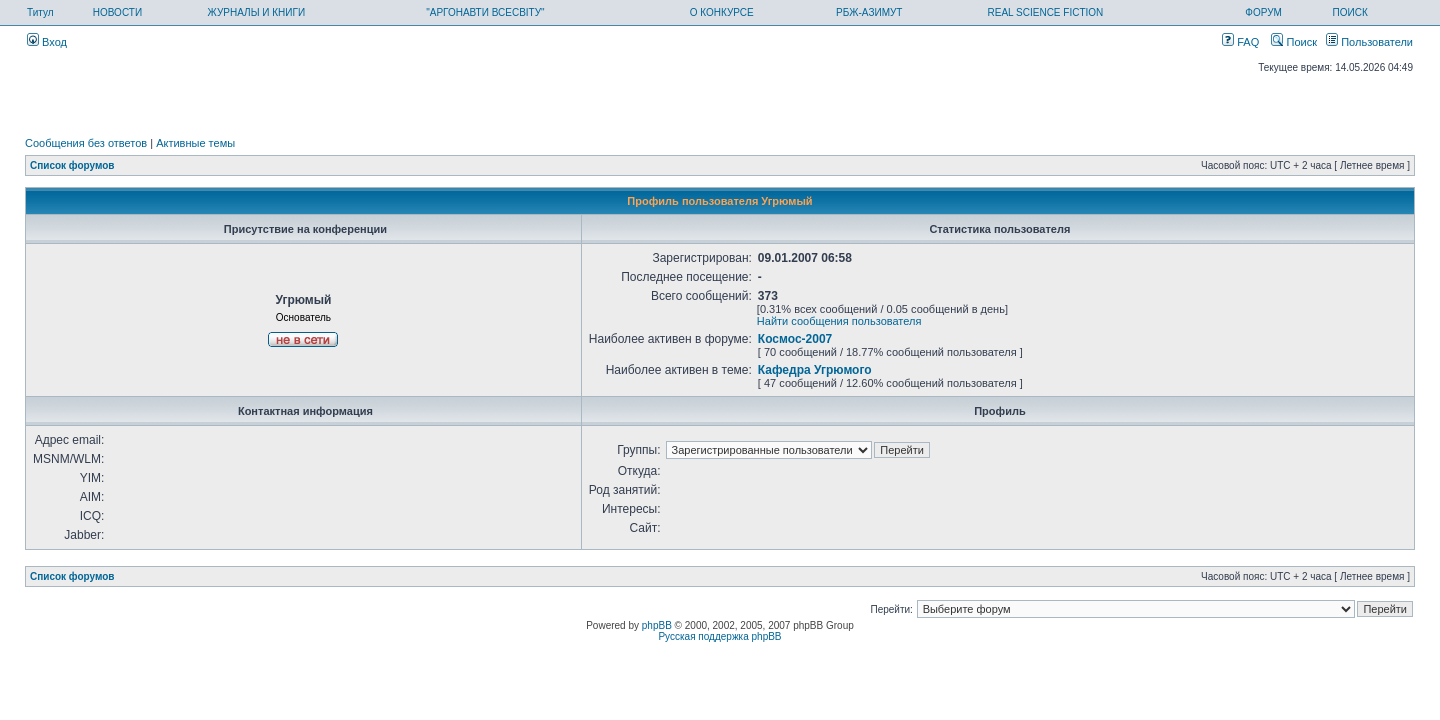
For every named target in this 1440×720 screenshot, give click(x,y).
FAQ (1240, 42)
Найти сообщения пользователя (839, 321)
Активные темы (195, 143)
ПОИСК (1350, 12)
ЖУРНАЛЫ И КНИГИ (257, 12)
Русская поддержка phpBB (719, 636)
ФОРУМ (1263, 12)
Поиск (1294, 42)
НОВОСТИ (117, 12)
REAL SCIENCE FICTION (1046, 12)
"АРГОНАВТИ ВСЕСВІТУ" (485, 12)
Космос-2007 (795, 339)
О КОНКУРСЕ (722, 12)
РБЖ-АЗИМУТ (869, 12)
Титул (40, 12)
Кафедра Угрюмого (815, 370)
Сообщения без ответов (86, 143)
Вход (47, 42)
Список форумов (72, 165)
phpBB (657, 625)
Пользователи (1369, 42)
